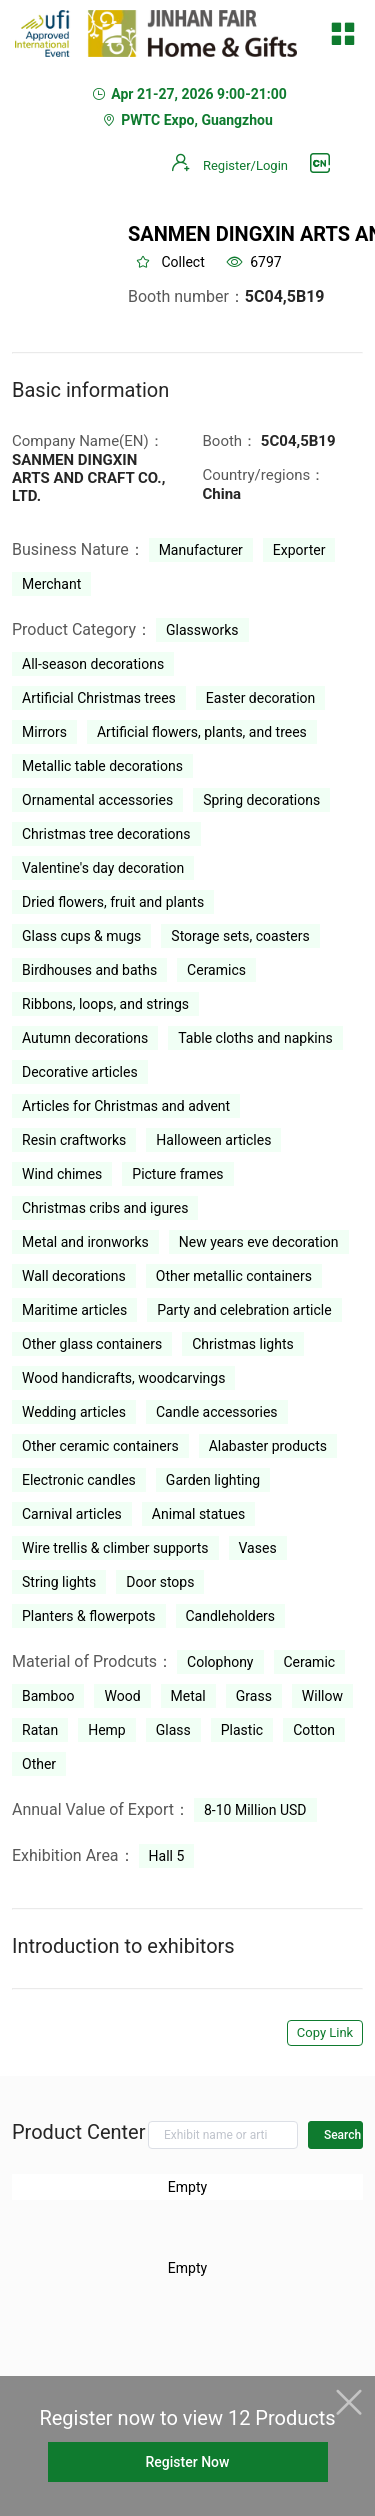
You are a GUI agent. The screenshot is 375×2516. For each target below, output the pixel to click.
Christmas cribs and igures (105, 1208)
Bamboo (48, 1696)
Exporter (299, 550)
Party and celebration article (244, 1310)
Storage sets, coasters (240, 936)
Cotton (314, 1730)
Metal (188, 1696)
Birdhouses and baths (89, 970)
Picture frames (177, 1174)
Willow (322, 1696)
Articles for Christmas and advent (126, 1106)
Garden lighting (213, 1480)
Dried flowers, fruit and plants (113, 902)
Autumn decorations (85, 1038)
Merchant (51, 584)
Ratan (40, 1730)
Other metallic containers (234, 1276)
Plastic (242, 1730)
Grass (254, 1696)
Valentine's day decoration (103, 868)
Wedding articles (74, 1412)
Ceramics (216, 970)
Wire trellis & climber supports (115, 1548)
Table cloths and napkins (255, 1038)
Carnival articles (72, 1514)
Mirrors (44, 732)
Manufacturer (201, 550)
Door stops (160, 1582)
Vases (258, 1548)
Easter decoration (260, 698)
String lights (59, 1582)
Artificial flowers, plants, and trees (202, 732)
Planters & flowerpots (89, 1616)
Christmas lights (243, 1344)
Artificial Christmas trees (99, 698)
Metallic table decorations (102, 766)
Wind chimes (62, 1174)
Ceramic (310, 1662)
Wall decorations (74, 1276)
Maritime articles (74, 1310)
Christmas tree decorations (106, 834)
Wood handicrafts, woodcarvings (123, 1378)
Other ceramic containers (100, 1446)
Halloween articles (213, 1140)
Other (39, 1764)
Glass (173, 1730)
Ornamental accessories (97, 800)
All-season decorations (93, 664)
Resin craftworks (74, 1140)
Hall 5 (167, 1856)
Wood (122, 1696)
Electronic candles (79, 1480)
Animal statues (198, 1514)
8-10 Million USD (255, 1810)
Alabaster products (268, 1446)
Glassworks (202, 630)
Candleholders (231, 1616)
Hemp (107, 1730)
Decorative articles (80, 1072)
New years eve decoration (259, 1242)
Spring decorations (261, 800)
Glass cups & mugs (81, 936)
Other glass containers (92, 1344)
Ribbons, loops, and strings (105, 1004)
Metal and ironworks (85, 1242)
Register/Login (245, 165)
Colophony (220, 1662)
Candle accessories (217, 1412)
